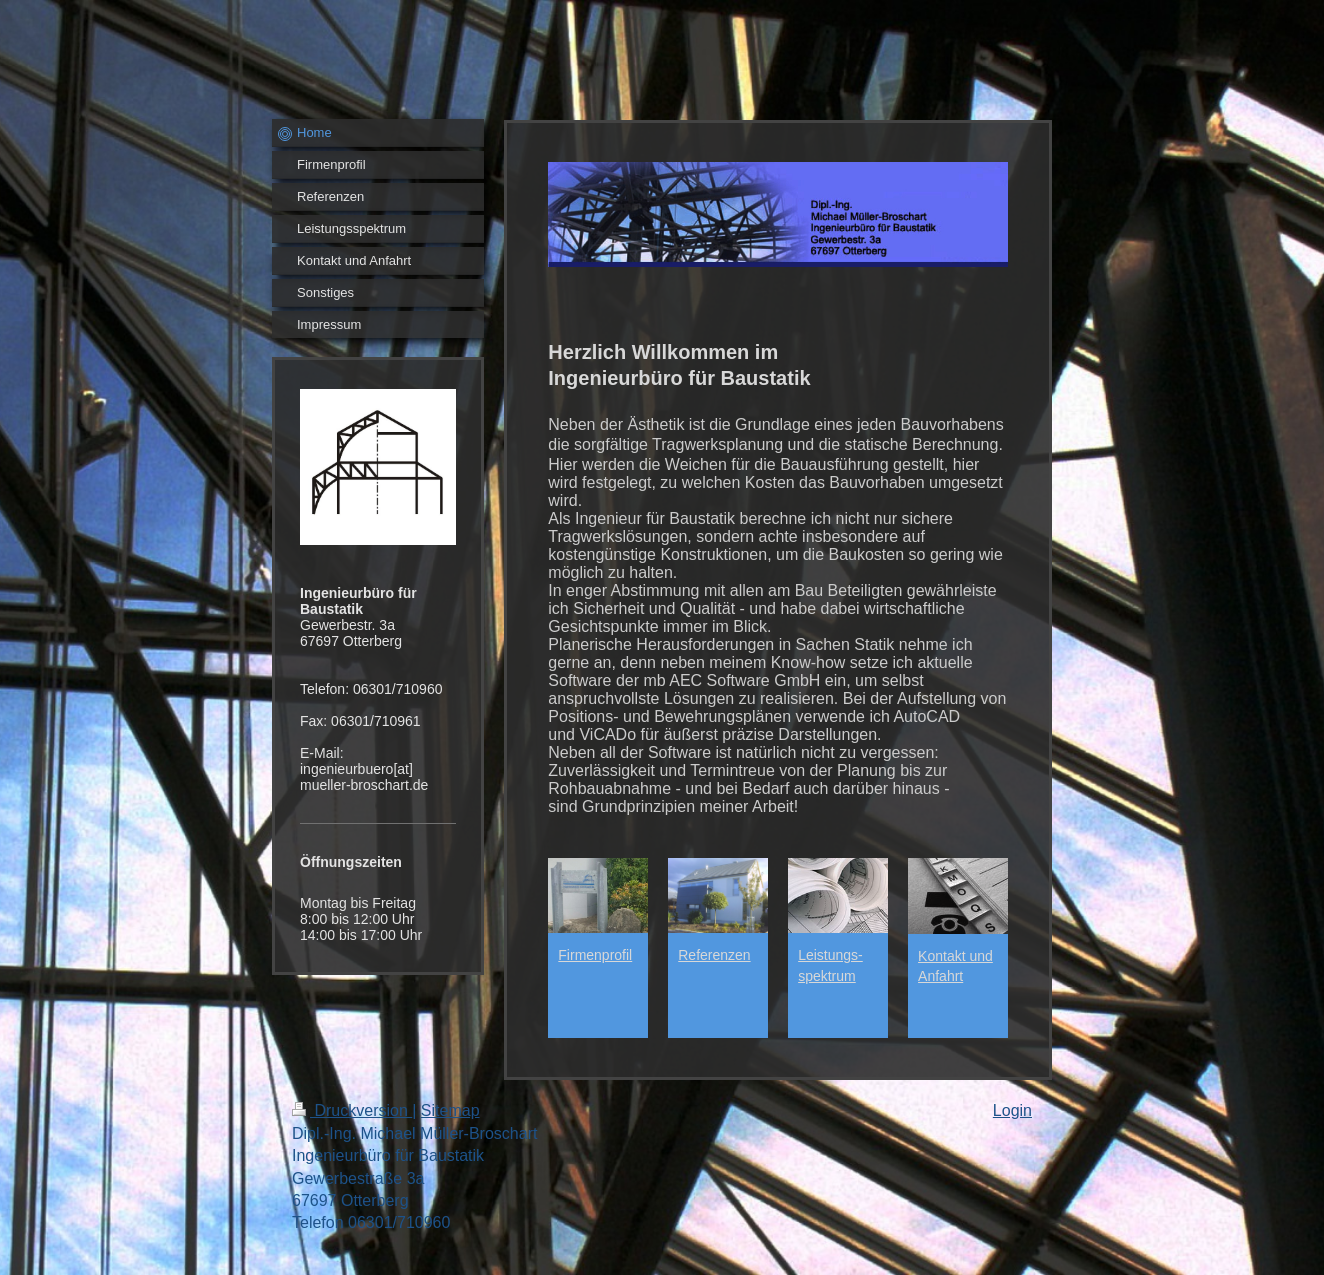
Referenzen (714, 955)
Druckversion (352, 1110)
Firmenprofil (595, 955)
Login (1012, 1110)
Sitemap (450, 1110)
